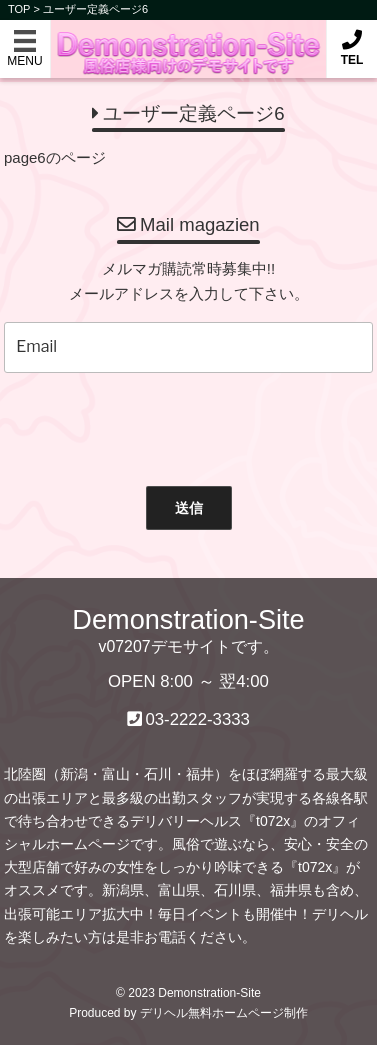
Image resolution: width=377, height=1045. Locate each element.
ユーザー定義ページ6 (95, 9)
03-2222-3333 (197, 719)
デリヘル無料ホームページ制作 (224, 1013)
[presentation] (180, 425)
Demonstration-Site (188, 38)
